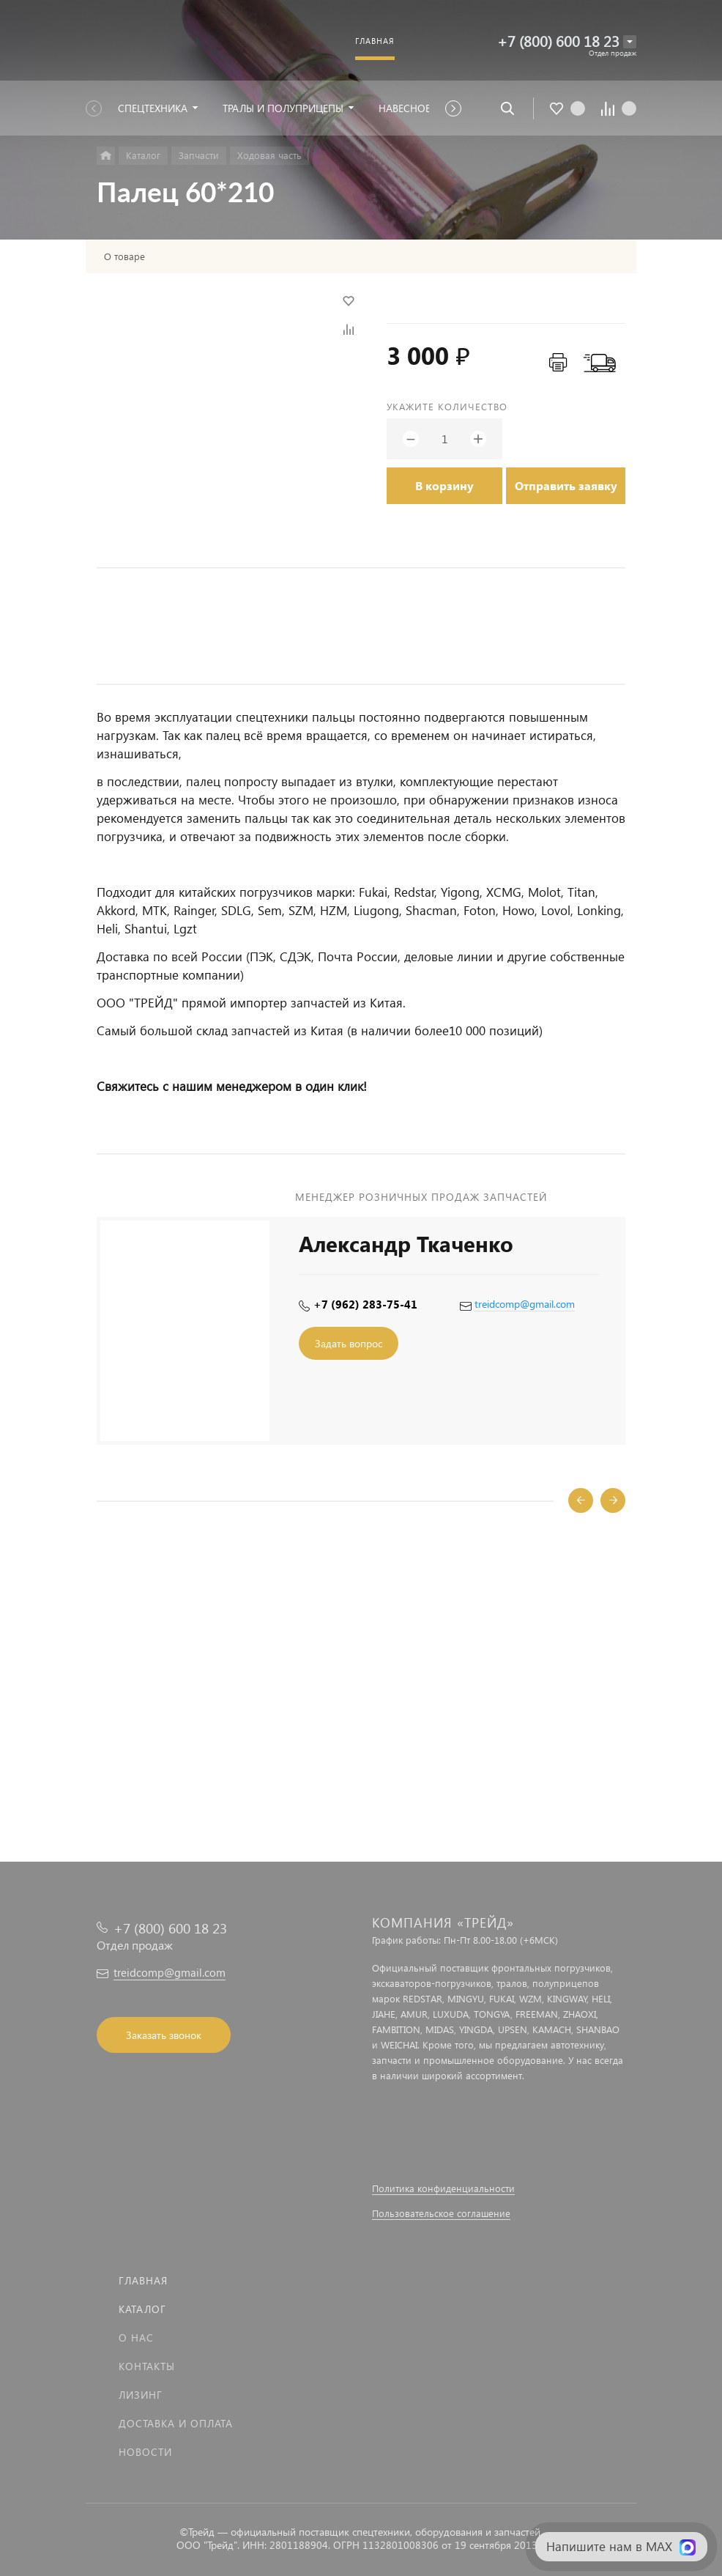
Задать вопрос (348, 1343)
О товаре (124, 256)
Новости (145, 2452)
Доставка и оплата (176, 2423)
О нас (136, 2337)
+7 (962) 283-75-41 (365, 1304)
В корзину (444, 485)
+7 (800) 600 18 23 (558, 41)
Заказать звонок (163, 2035)
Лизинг (141, 2395)
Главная (143, 2280)
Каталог (142, 2309)
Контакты (147, 2366)
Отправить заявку (566, 485)
